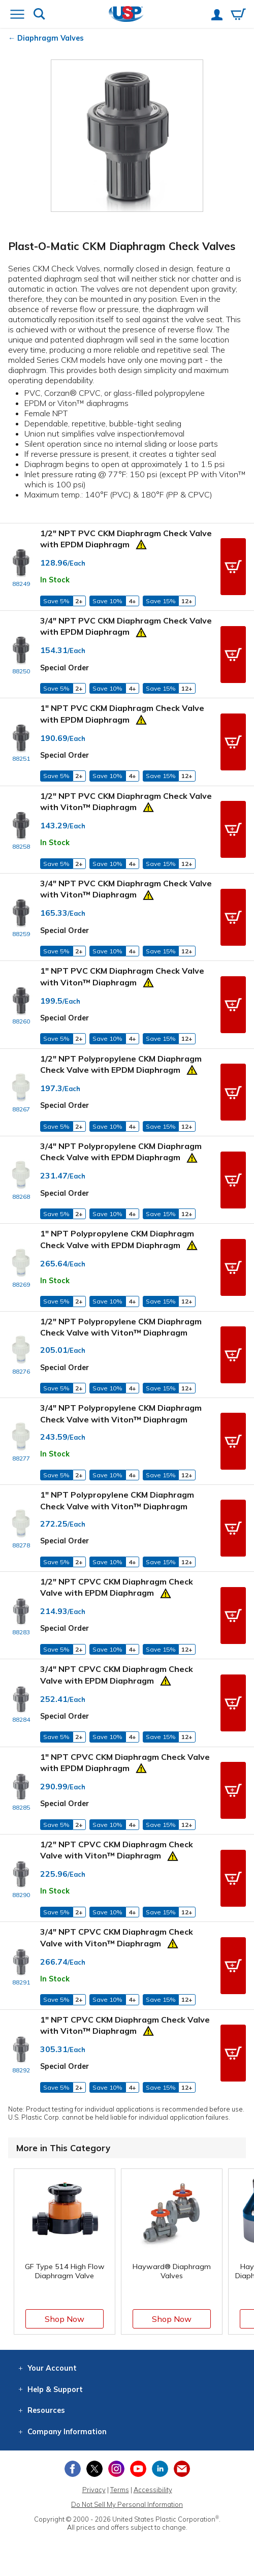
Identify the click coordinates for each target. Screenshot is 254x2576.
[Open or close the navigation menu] (17, 15)
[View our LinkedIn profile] (160, 2469)
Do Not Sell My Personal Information (127, 2504)
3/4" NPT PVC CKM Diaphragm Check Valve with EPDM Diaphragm (126, 626)
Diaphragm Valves (50, 38)
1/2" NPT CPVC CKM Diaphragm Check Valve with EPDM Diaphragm (116, 1587)
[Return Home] (126, 15)
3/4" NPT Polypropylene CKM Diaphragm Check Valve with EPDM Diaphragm (121, 1151)
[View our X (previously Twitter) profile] (94, 2469)
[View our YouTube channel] (138, 2469)
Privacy (94, 2490)
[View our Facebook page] (72, 2469)
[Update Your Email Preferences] (182, 2469)
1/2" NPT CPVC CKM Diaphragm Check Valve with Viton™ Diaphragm (116, 1849)
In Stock (55, 579)
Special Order (64, 667)
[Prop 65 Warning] (141, 543)
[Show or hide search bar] (39, 15)
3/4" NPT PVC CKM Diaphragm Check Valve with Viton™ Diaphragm (126, 888)
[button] (233, 566)
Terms (119, 2490)
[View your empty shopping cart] (238, 15)
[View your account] (217, 15)
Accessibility (153, 2490)
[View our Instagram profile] (116, 2469)
